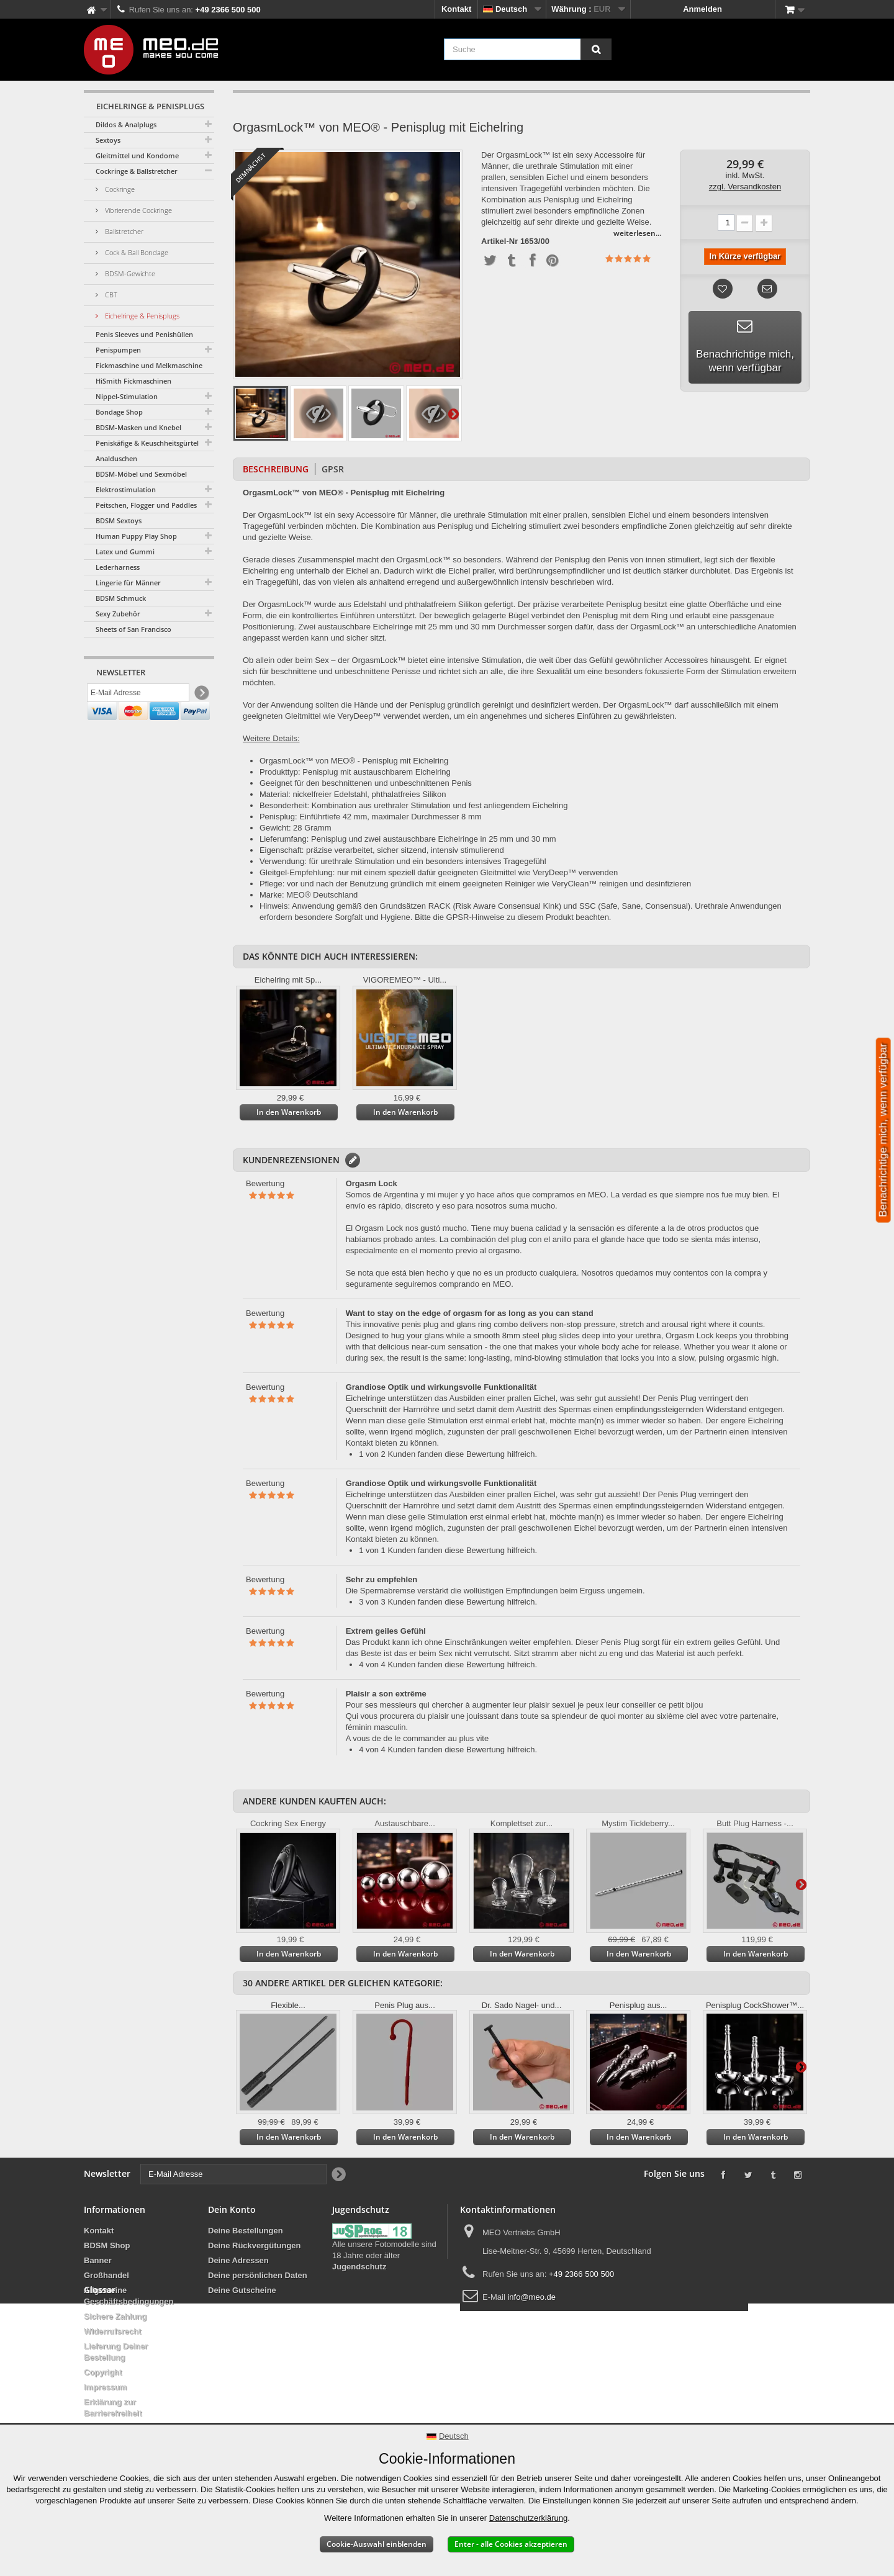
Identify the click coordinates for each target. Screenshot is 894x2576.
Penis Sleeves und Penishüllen (144, 334)
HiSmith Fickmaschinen (133, 380)
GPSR (333, 469)
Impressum (105, 2387)
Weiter (453, 413)
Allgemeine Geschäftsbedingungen (128, 2296)
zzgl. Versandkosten (745, 186)
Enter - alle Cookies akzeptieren (510, 2544)
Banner (98, 2260)
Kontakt (456, 9)
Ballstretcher (123, 231)
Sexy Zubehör (118, 613)
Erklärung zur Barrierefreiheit (113, 2407)
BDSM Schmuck (121, 598)
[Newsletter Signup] (201, 696)
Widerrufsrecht (112, 2331)
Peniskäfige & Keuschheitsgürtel (147, 443)
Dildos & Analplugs (126, 124)
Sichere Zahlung (115, 2316)
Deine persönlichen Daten (257, 2275)
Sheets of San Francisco (133, 629)
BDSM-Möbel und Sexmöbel (141, 474)
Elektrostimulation (126, 489)
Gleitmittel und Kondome (137, 155)
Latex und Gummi (125, 551)
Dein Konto (232, 2209)
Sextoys (108, 140)
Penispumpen (118, 349)
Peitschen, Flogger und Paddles (146, 505)
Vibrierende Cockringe (137, 210)
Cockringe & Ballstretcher (137, 171)
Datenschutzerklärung (528, 2518)
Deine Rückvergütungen (254, 2245)
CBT (110, 294)
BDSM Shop (107, 2245)
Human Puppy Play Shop (136, 536)
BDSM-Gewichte (129, 273)
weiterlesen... (637, 233)
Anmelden (702, 9)
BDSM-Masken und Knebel (138, 427)
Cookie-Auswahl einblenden (377, 2544)
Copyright (103, 2372)
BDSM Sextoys (119, 520)
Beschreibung (276, 469)
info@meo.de (531, 2297)
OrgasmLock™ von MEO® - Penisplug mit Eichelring (354, 760)
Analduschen (116, 458)
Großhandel (106, 2275)
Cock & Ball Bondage (135, 252)
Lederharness (118, 567)
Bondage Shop (119, 412)
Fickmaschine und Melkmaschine (149, 365)
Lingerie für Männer (128, 582)
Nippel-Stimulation (127, 396)
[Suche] (596, 49)
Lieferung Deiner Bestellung (116, 2351)
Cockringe (119, 189)
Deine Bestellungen (245, 2230)
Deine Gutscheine (242, 2290)
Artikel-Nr (499, 241)
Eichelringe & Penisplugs (141, 315)
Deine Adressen (238, 2260)
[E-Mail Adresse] (138, 696)
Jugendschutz (359, 2266)
